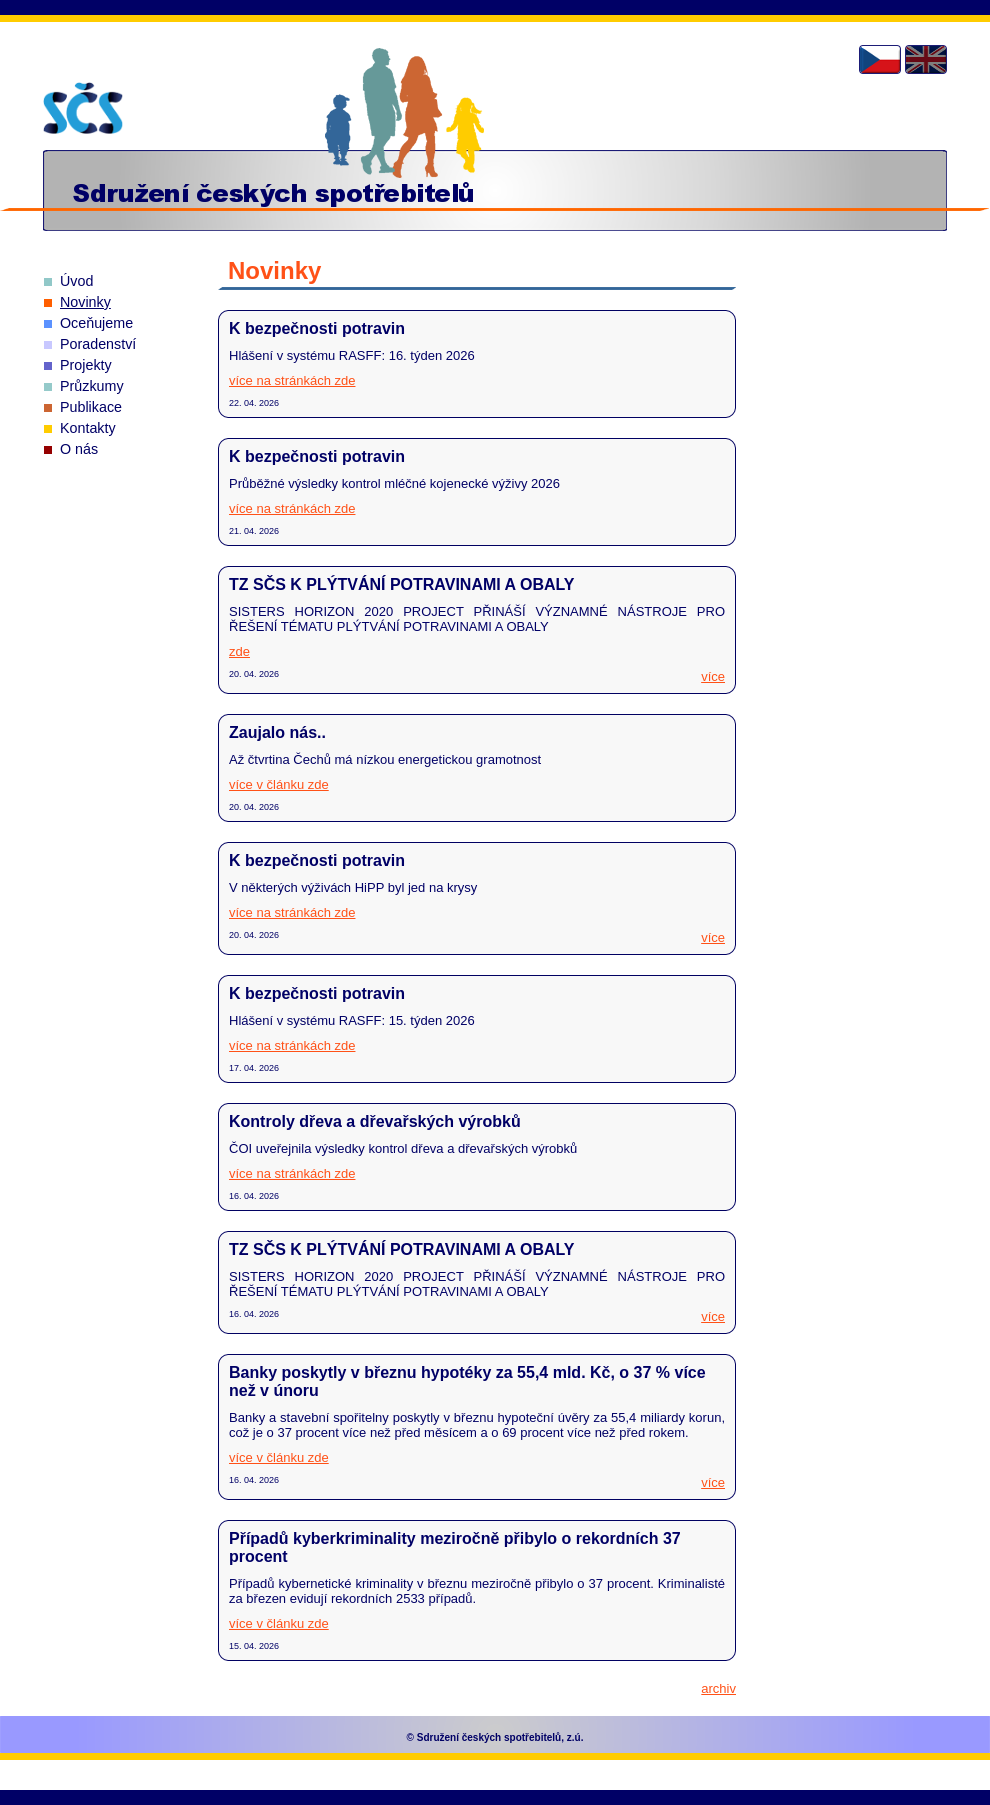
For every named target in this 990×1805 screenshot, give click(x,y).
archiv (718, 1688)
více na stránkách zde (292, 380)
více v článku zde (279, 784)
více (713, 676)
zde (239, 651)
